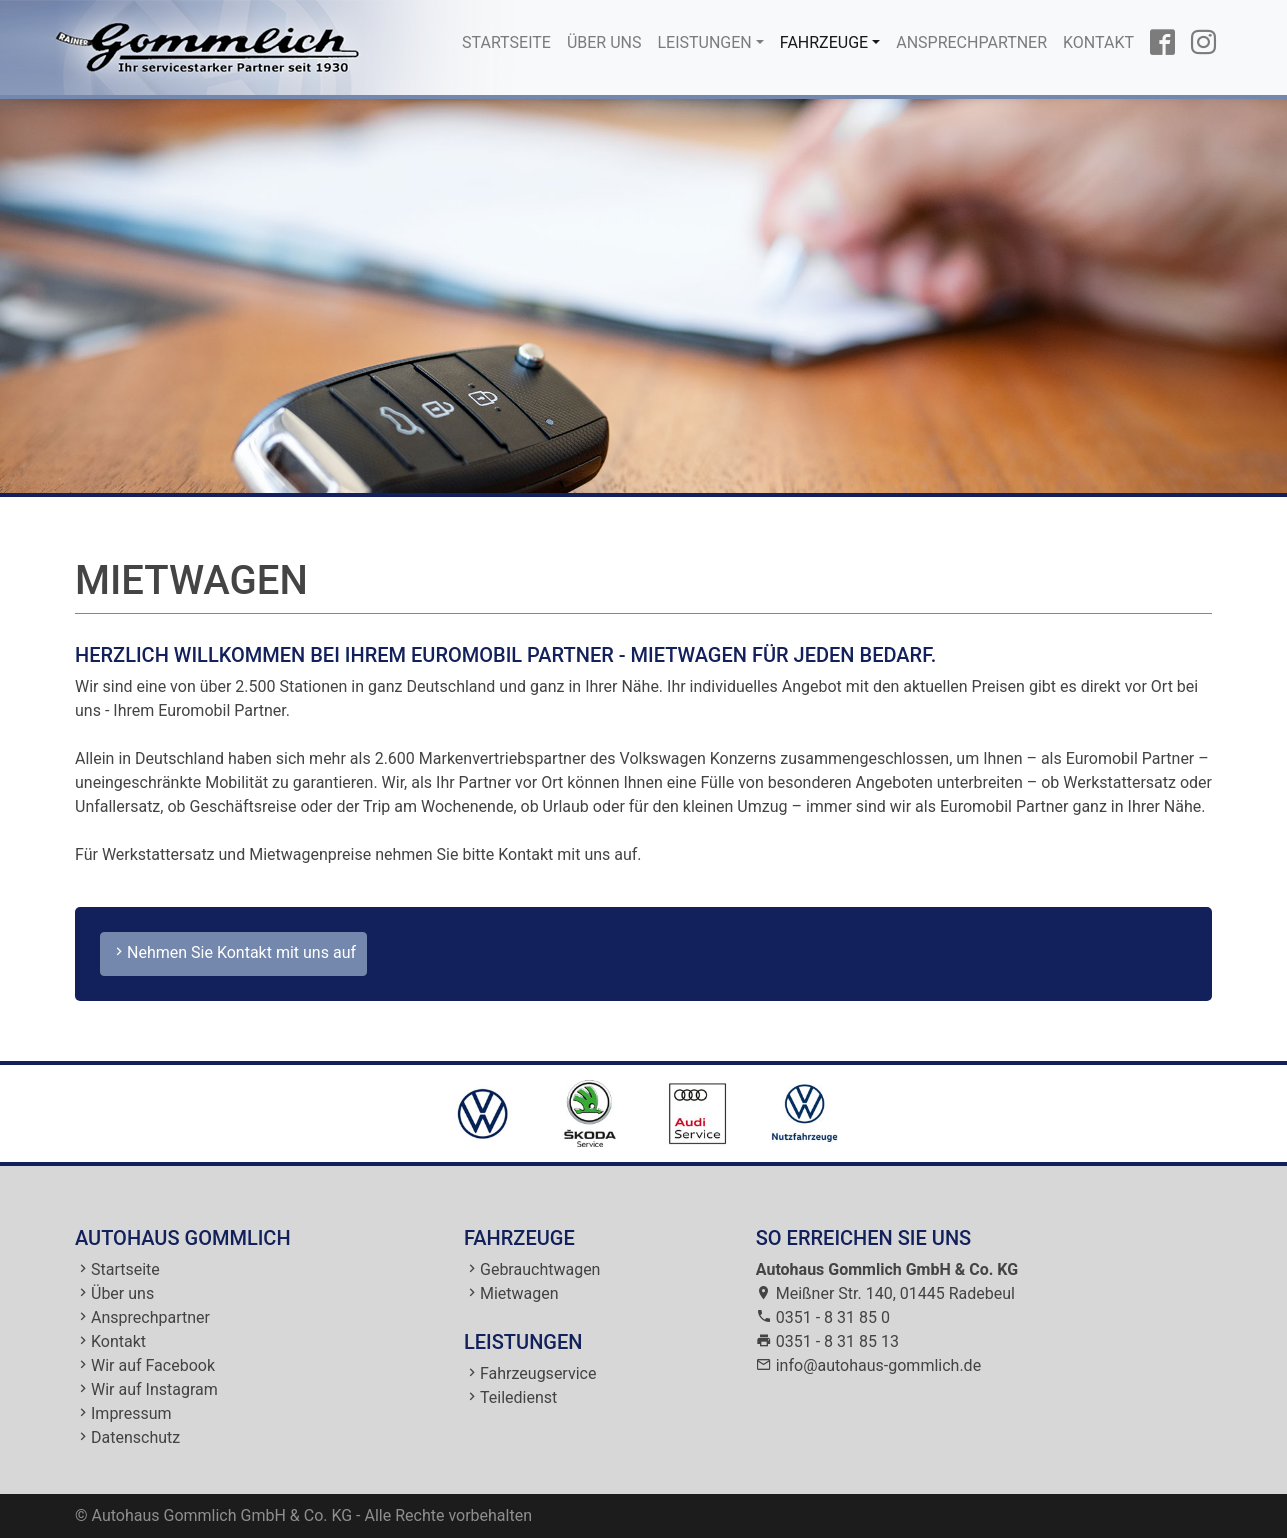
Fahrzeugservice (538, 1373)
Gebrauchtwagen (540, 1269)
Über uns (604, 42)
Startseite (510, 41)
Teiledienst (518, 1397)
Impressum (131, 1413)
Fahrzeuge (824, 42)
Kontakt (1098, 42)
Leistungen (704, 42)
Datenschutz (135, 1437)
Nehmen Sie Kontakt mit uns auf (233, 952)
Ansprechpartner (971, 42)
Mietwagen (519, 1293)
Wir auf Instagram (154, 1389)
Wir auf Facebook (153, 1365)
